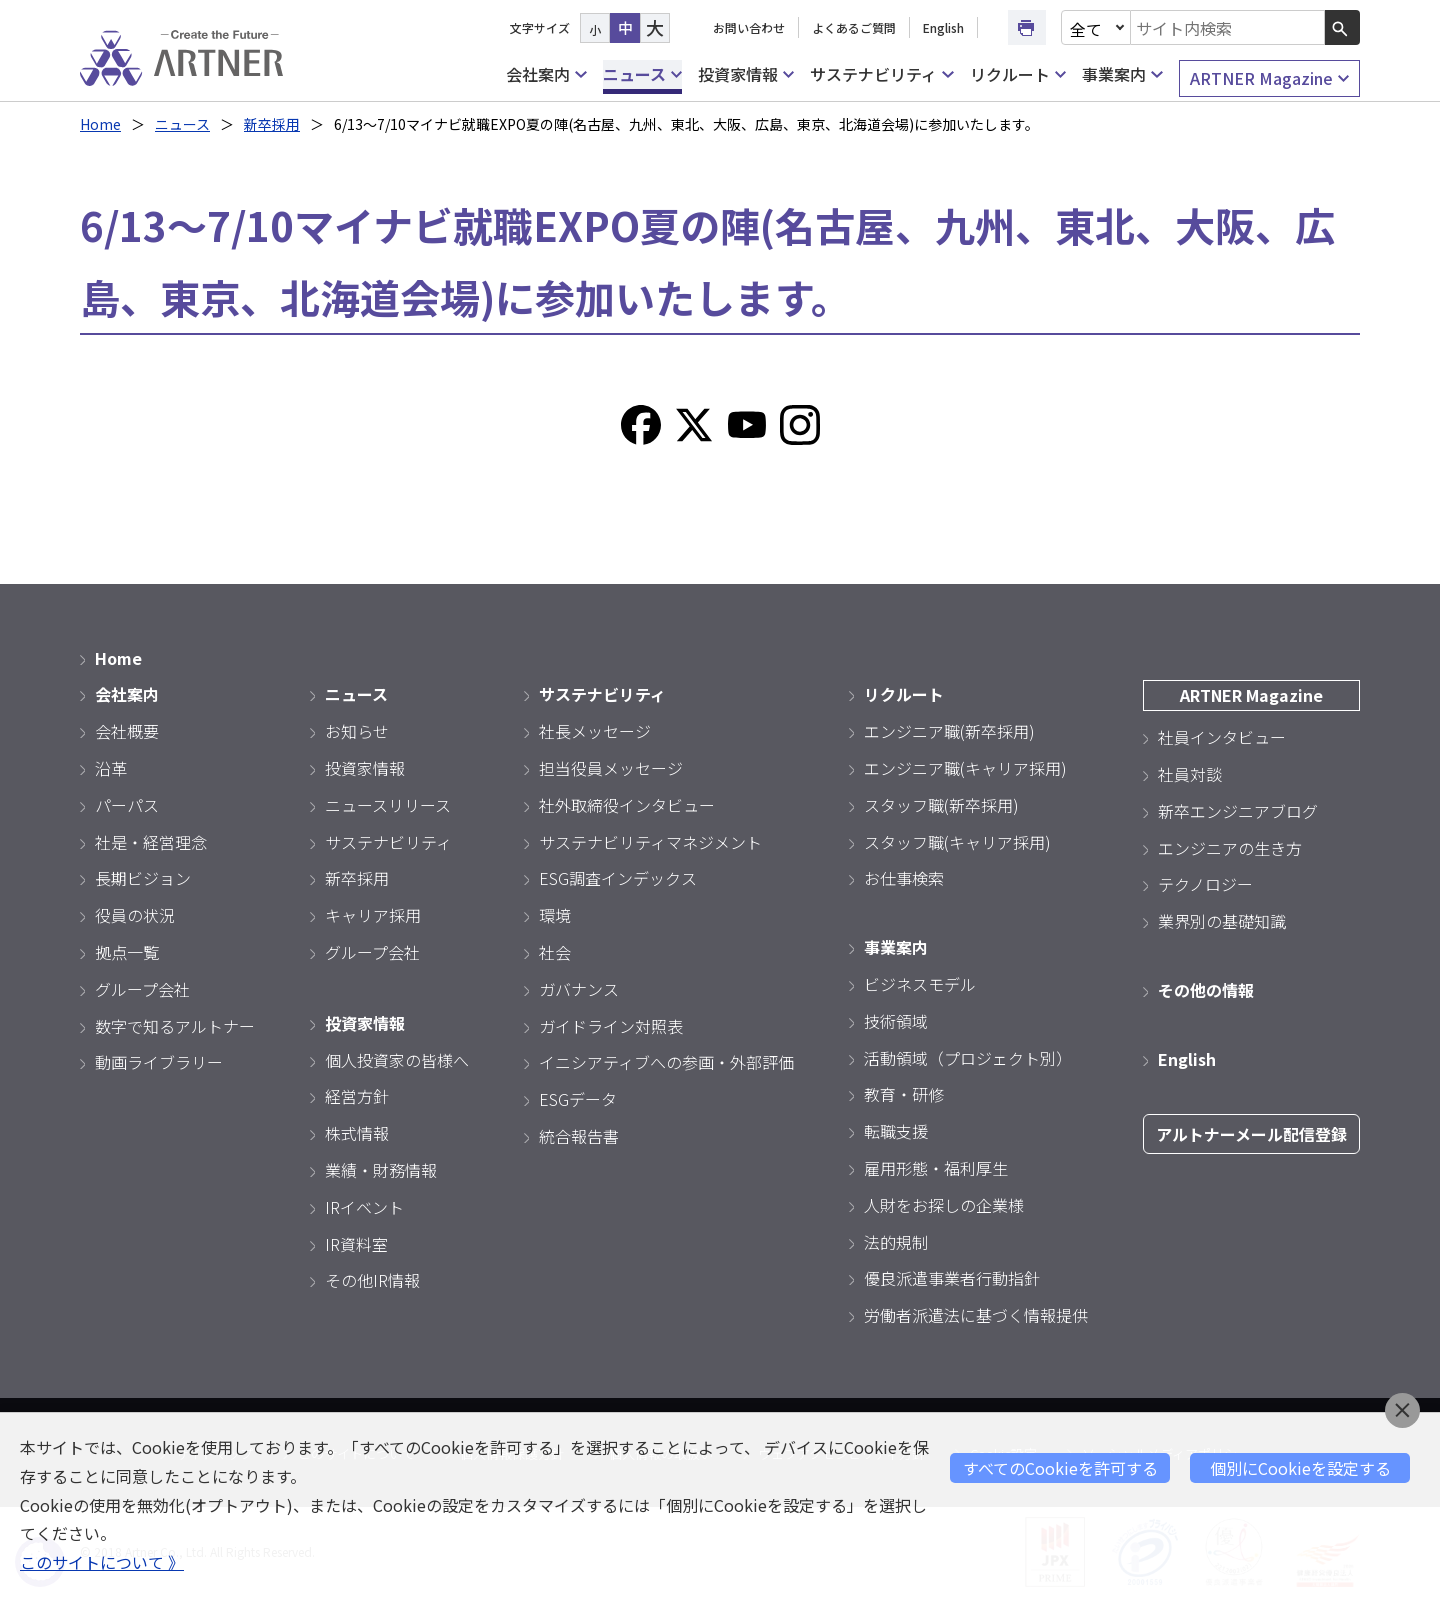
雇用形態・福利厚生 (936, 1168)
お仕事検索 (904, 878)
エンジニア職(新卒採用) (949, 731)
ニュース (642, 74)
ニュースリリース (388, 805)
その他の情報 (1206, 990)
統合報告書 (579, 1136)
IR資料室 (356, 1244)
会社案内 (546, 74)
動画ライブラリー (159, 1062)
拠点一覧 (127, 952)
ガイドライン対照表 (611, 1026)
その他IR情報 (372, 1280)
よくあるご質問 (854, 27)
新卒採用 (272, 124)
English (943, 27)
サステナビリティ (881, 74)
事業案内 (1122, 74)
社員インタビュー (1222, 737)
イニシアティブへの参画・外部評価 (666, 1062)
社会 (555, 952)
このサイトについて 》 (102, 1562)
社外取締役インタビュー (627, 805)
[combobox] (1228, 27)
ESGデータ (578, 1099)
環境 (555, 915)
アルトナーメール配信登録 (1251, 1134)
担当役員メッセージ (611, 768)
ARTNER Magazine (1269, 78)
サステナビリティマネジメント (650, 842)
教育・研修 (904, 1094)
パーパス (127, 805)
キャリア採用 (373, 915)
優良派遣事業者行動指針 (952, 1278)
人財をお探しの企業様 (944, 1205)
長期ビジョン (143, 878)
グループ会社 (142, 989)
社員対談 (1190, 774)
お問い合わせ (749, 27)
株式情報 (357, 1133)
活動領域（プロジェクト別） (968, 1058)
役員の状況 (135, 915)
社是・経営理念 (151, 842)
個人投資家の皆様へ (397, 1060)
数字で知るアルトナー (175, 1026)
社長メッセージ (595, 731)
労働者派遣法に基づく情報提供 (976, 1315)
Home (100, 124)
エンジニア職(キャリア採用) (965, 768)
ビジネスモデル (920, 984)
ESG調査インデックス (618, 878)
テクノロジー (1205, 884)
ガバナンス (579, 989)
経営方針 (357, 1096)
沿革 (111, 768)
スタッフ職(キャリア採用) (957, 842)
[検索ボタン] (1342, 27)
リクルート (1018, 74)
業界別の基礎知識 (1222, 921)
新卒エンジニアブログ (1238, 811)
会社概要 (127, 731)
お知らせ (357, 731)
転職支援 (896, 1131)
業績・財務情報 (381, 1170)
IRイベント (364, 1207)
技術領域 (896, 1021)
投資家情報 (746, 74)
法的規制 (896, 1242)
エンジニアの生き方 (1230, 848)
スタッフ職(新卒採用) (941, 805)
